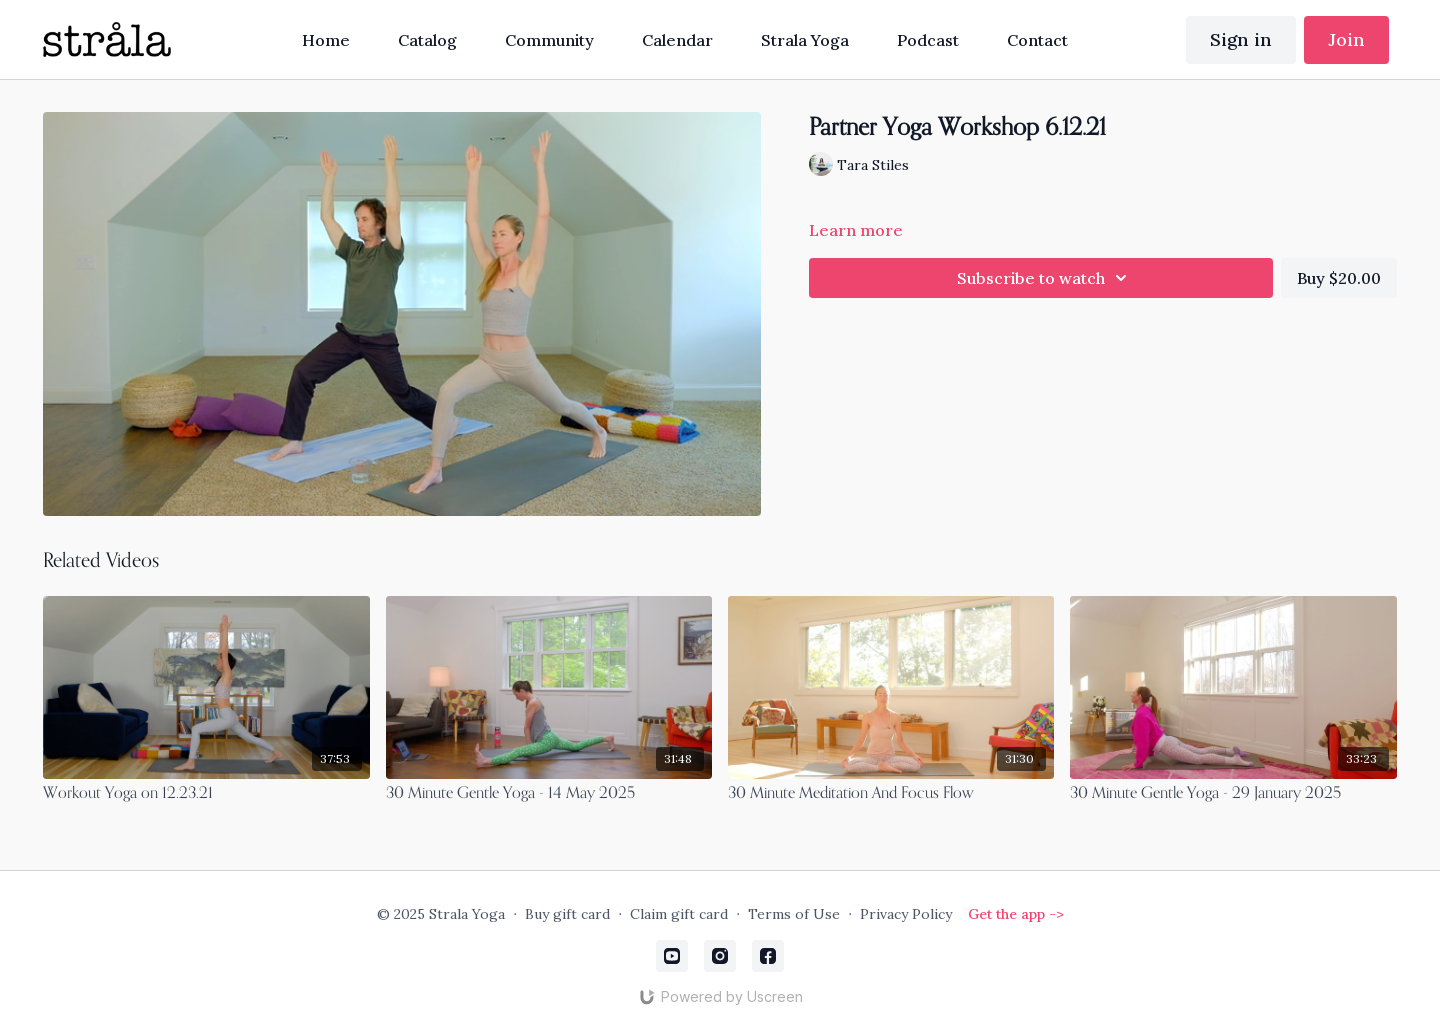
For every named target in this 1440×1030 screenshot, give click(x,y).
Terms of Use (794, 914)
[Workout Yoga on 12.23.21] (206, 794)
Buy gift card (567, 914)
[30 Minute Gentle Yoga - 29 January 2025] (1233, 794)
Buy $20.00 (1339, 278)
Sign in (1241, 39)
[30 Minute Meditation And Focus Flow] (891, 794)
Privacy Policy (906, 914)
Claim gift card (679, 914)
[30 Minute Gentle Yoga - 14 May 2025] (549, 794)
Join (1346, 39)
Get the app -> (1016, 914)
